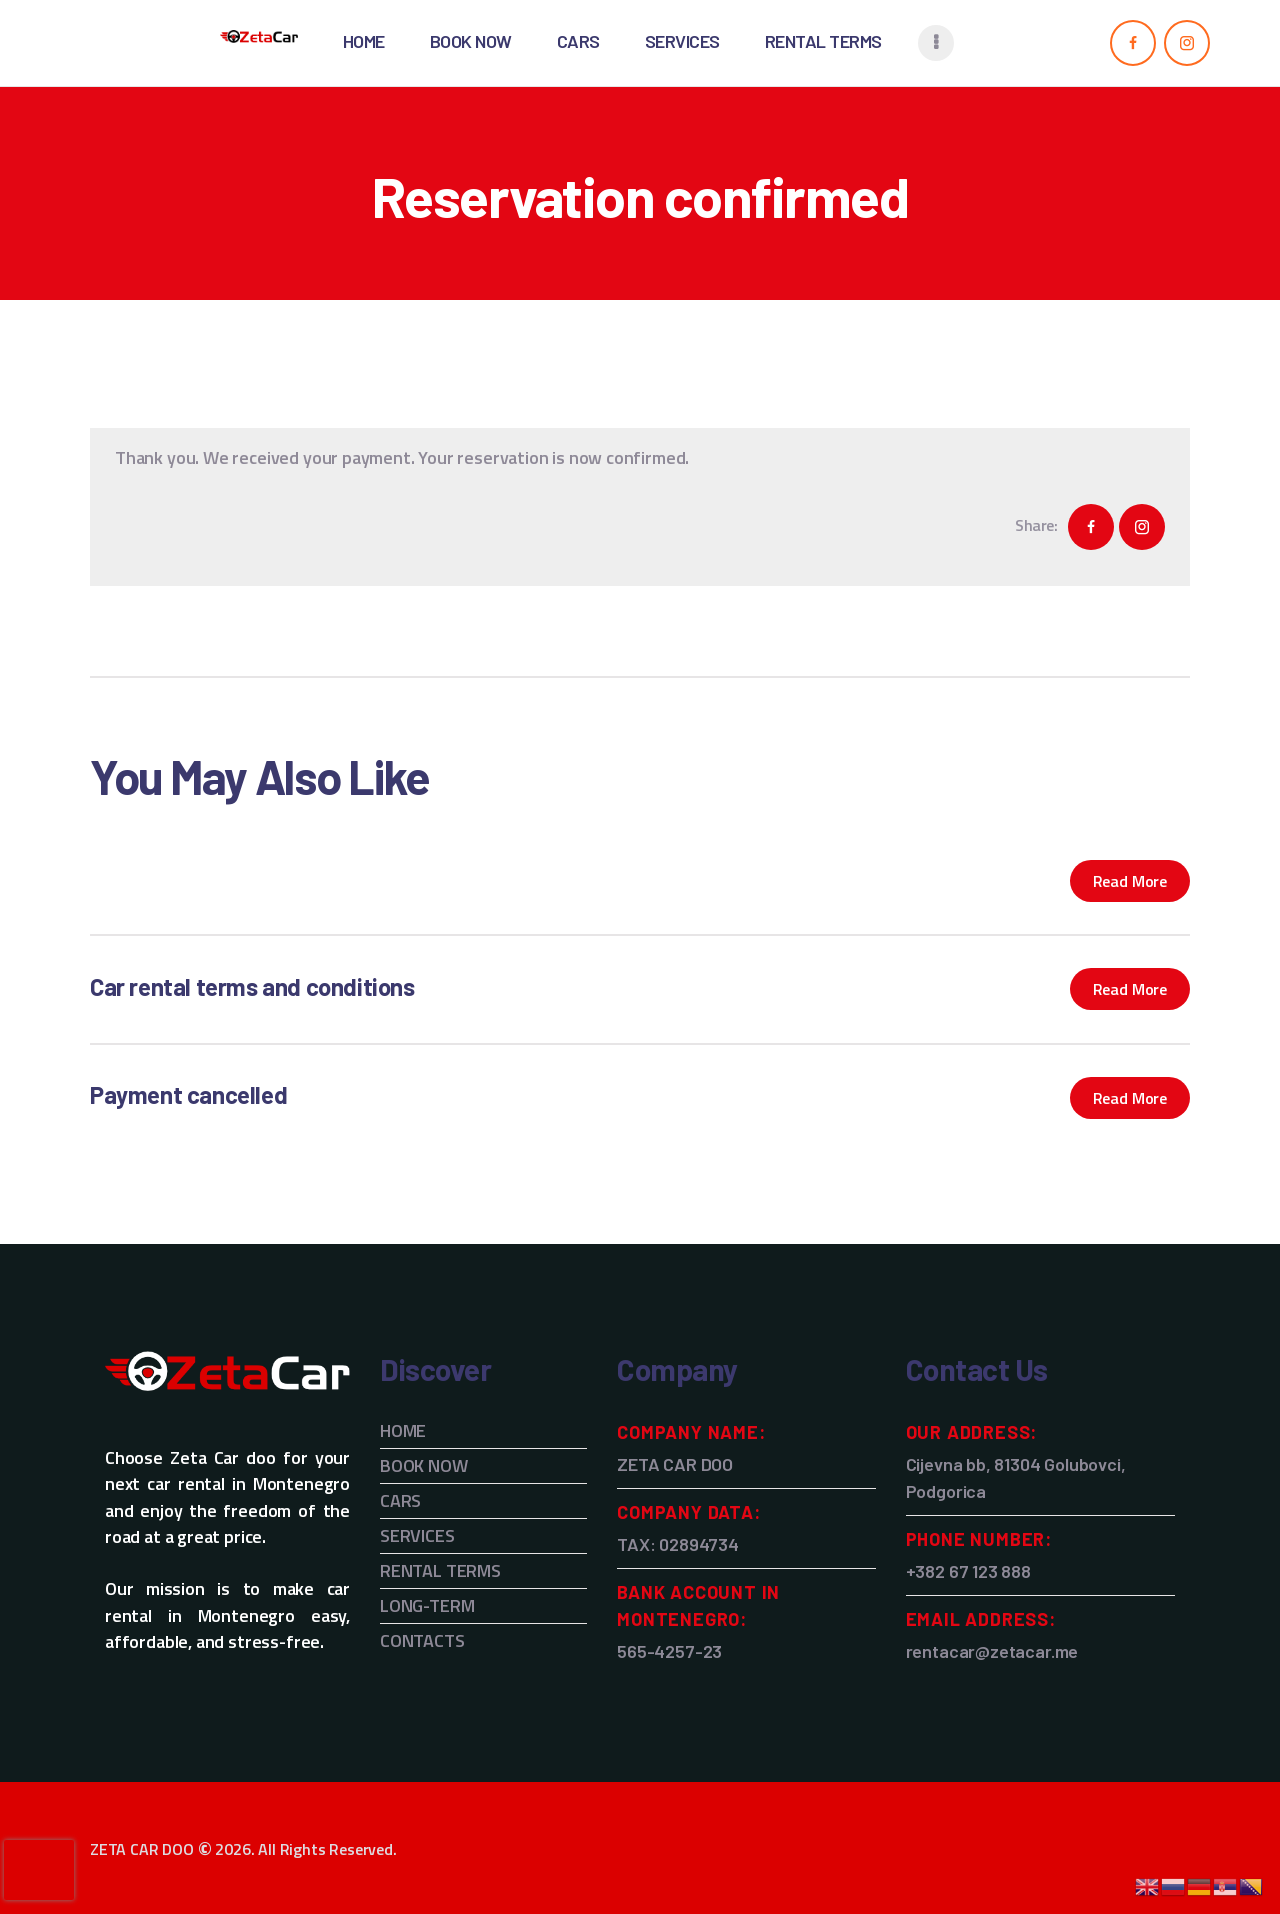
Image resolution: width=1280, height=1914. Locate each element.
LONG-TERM (427, 1605)
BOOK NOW (424, 1465)
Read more (1130, 881)
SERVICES (417, 1535)
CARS (400, 1500)
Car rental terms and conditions (252, 986)
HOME (403, 1430)
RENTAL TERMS (440, 1570)
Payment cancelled (188, 1094)
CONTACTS (422, 1640)
